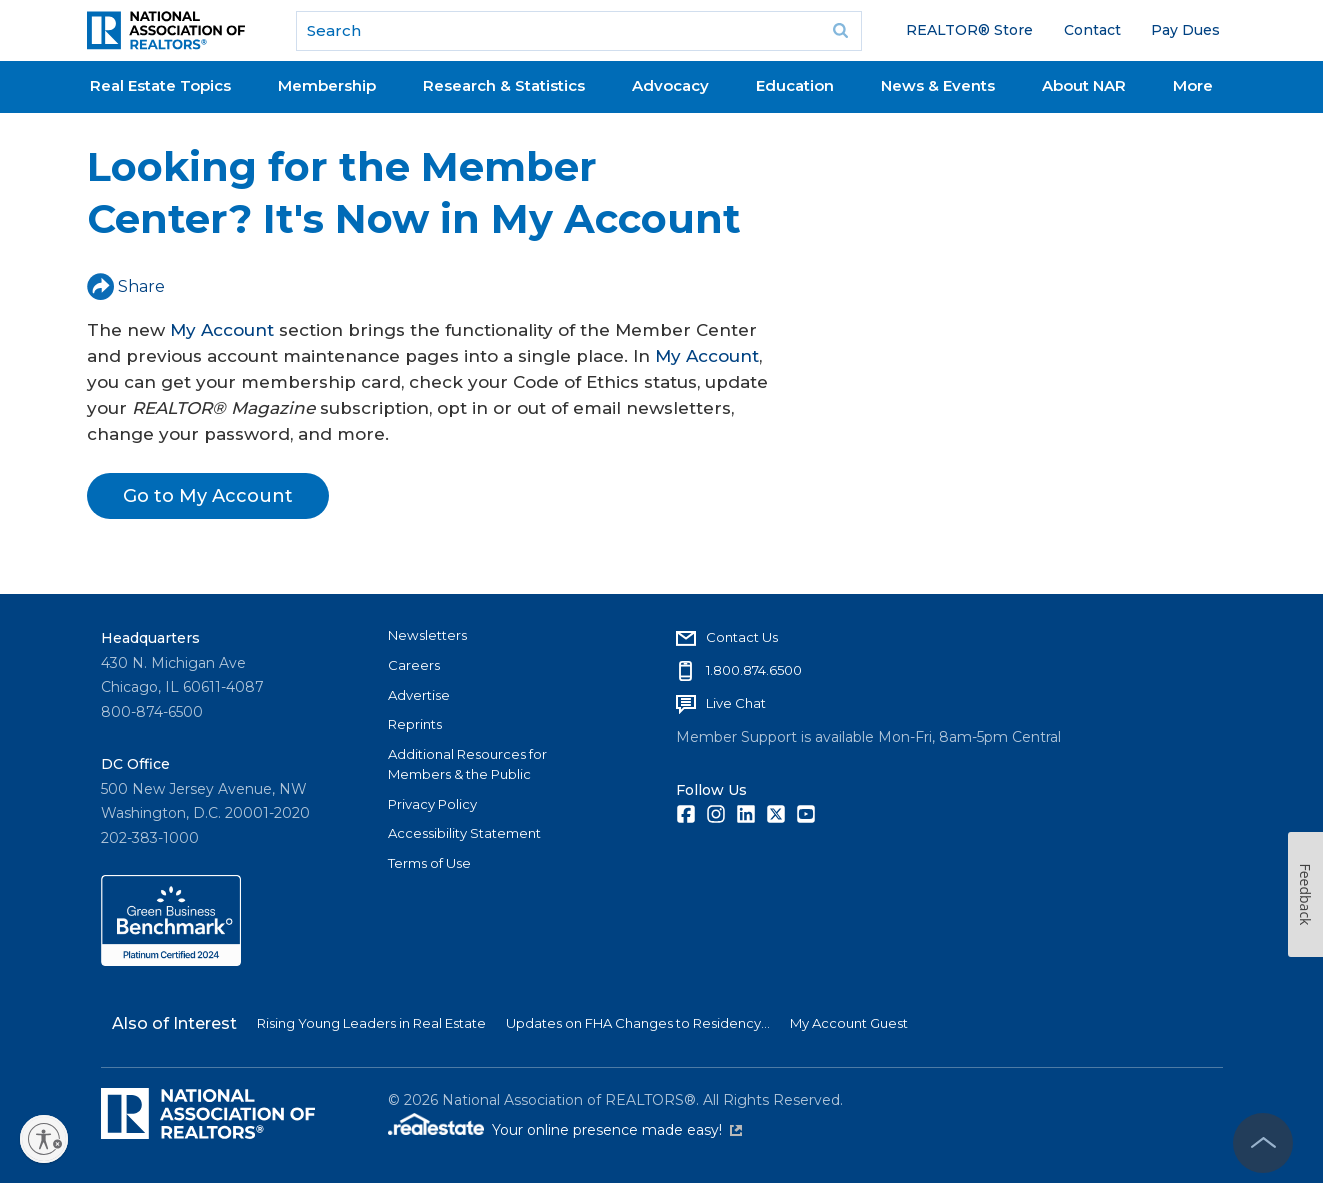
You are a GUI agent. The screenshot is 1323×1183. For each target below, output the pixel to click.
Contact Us (742, 637)
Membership (327, 85)
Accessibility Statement (464, 833)
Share (126, 286)
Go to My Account (208, 496)
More (1193, 85)
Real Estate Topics (160, 85)
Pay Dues (1185, 30)
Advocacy (670, 85)
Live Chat (736, 703)
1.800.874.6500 (754, 670)
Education (795, 85)
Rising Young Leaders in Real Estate (371, 1023)
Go (840, 31)
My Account (222, 330)
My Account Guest (849, 1023)
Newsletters (427, 635)
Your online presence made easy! (617, 1130)
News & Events (938, 85)
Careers (414, 665)
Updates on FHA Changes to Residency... (638, 1023)
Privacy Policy (432, 804)
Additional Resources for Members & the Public (467, 764)
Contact (1092, 30)
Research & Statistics (504, 85)
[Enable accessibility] (44, 1139)
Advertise (419, 695)
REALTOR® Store (969, 30)
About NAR (1084, 85)
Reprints (415, 724)
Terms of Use (429, 863)
